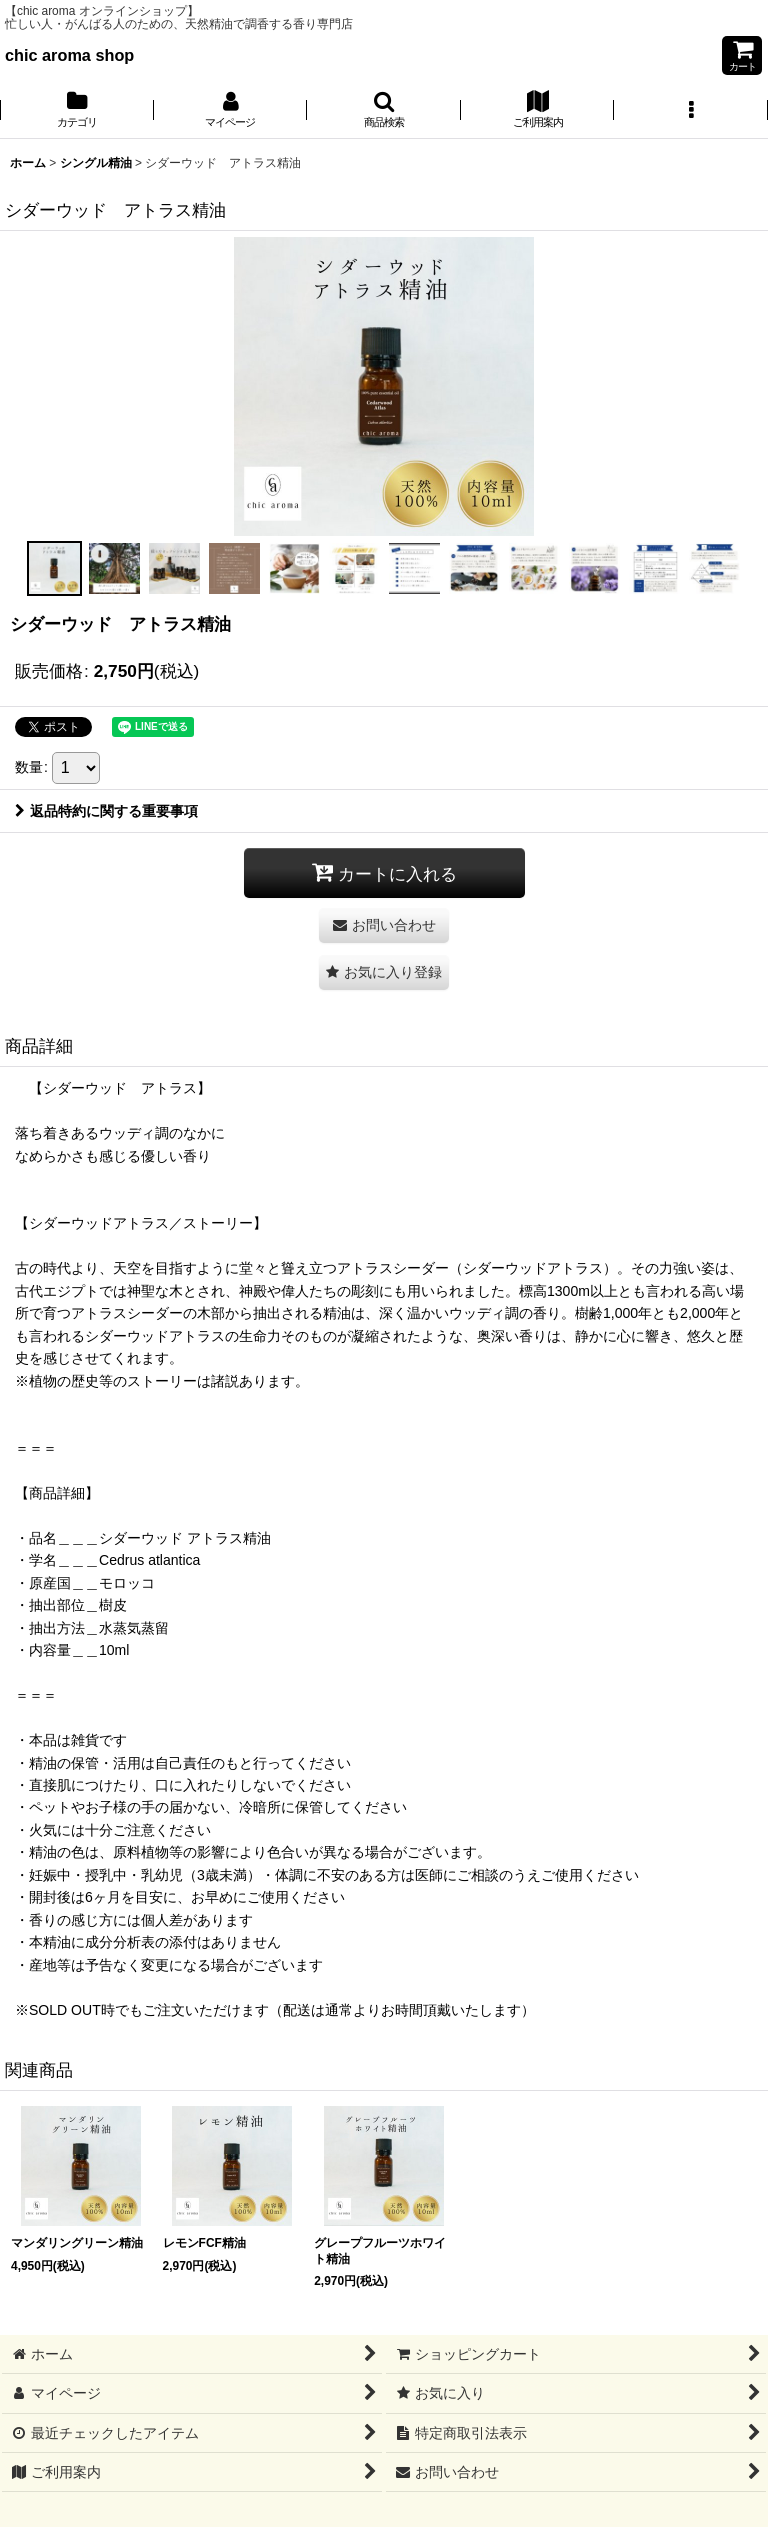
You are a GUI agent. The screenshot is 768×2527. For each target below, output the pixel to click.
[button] (384, 111)
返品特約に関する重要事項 (106, 811)
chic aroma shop (69, 55)
